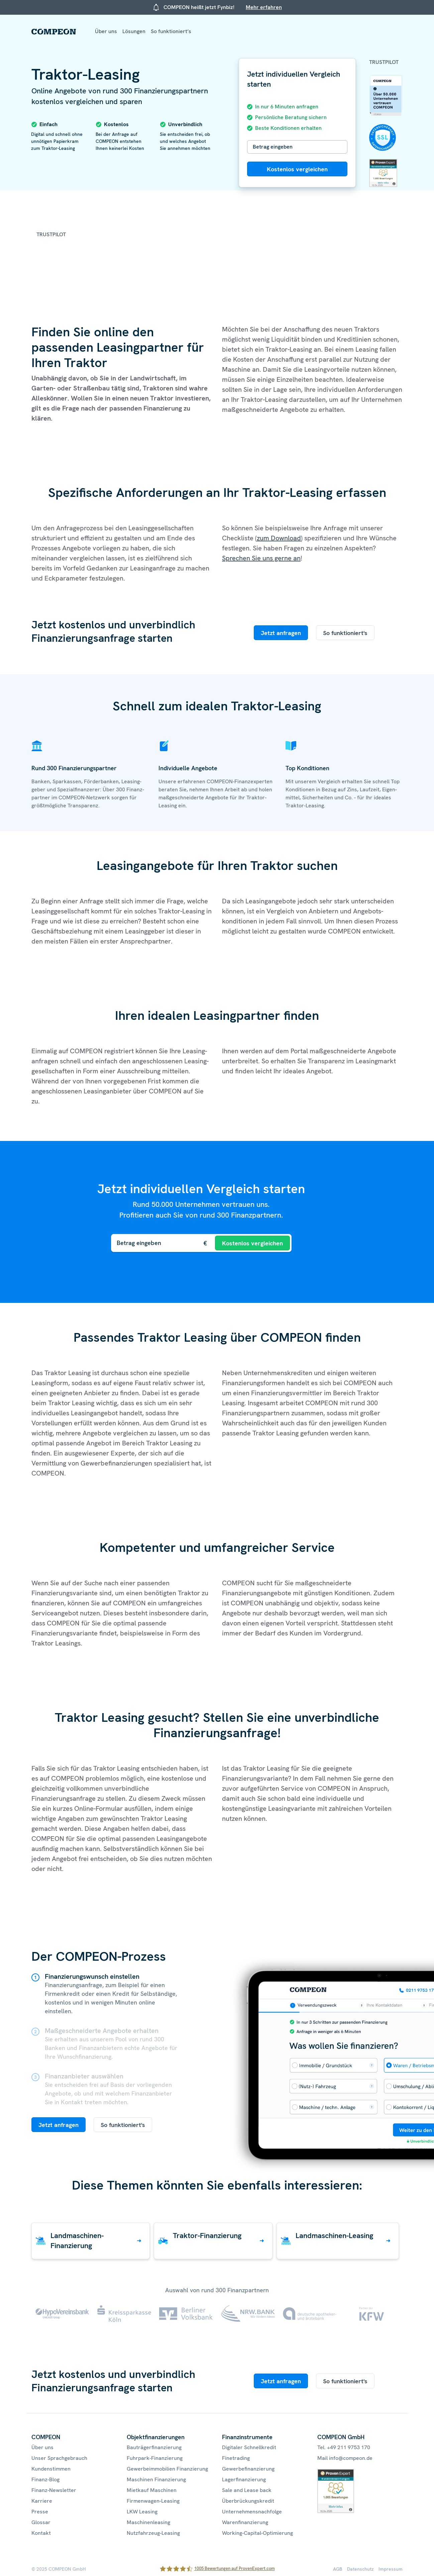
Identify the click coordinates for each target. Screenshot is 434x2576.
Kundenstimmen (51, 2468)
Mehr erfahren (264, 7)
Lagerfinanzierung (244, 2479)
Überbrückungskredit (248, 2500)
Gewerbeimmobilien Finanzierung (167, 2468)
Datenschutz (360, 2569)
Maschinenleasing (148, 2522)
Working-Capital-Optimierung (257, 2533)
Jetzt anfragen (281, 633)
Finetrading (236, 2458)
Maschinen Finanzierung (156, 2479)
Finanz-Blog (45, 2479)
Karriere (41, 2500)
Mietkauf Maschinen (152, 2490)
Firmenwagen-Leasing (153, 2500)
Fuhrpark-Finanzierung (155, 2458)
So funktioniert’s (171, 31)
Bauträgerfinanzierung (154, 2447)
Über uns (106, 31)
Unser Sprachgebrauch (59, 2458)
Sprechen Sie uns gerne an (261, 558)
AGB (337, 2569)
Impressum (390, 2569)
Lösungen (133, 31)
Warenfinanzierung (245, 2522)
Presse (39, 2511)
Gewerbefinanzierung (248, 2468)
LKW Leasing (142, 2511)
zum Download (279, 538)
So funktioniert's (345, 633)
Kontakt (41, 2533)
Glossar (40, 2522)
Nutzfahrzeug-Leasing (153, 2533)
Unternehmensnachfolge (252, 2511)
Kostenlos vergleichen (297, 169)
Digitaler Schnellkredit (249, 2447)
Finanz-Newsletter (53, 2490)
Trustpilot (384, 62)
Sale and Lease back (247, 2490)
